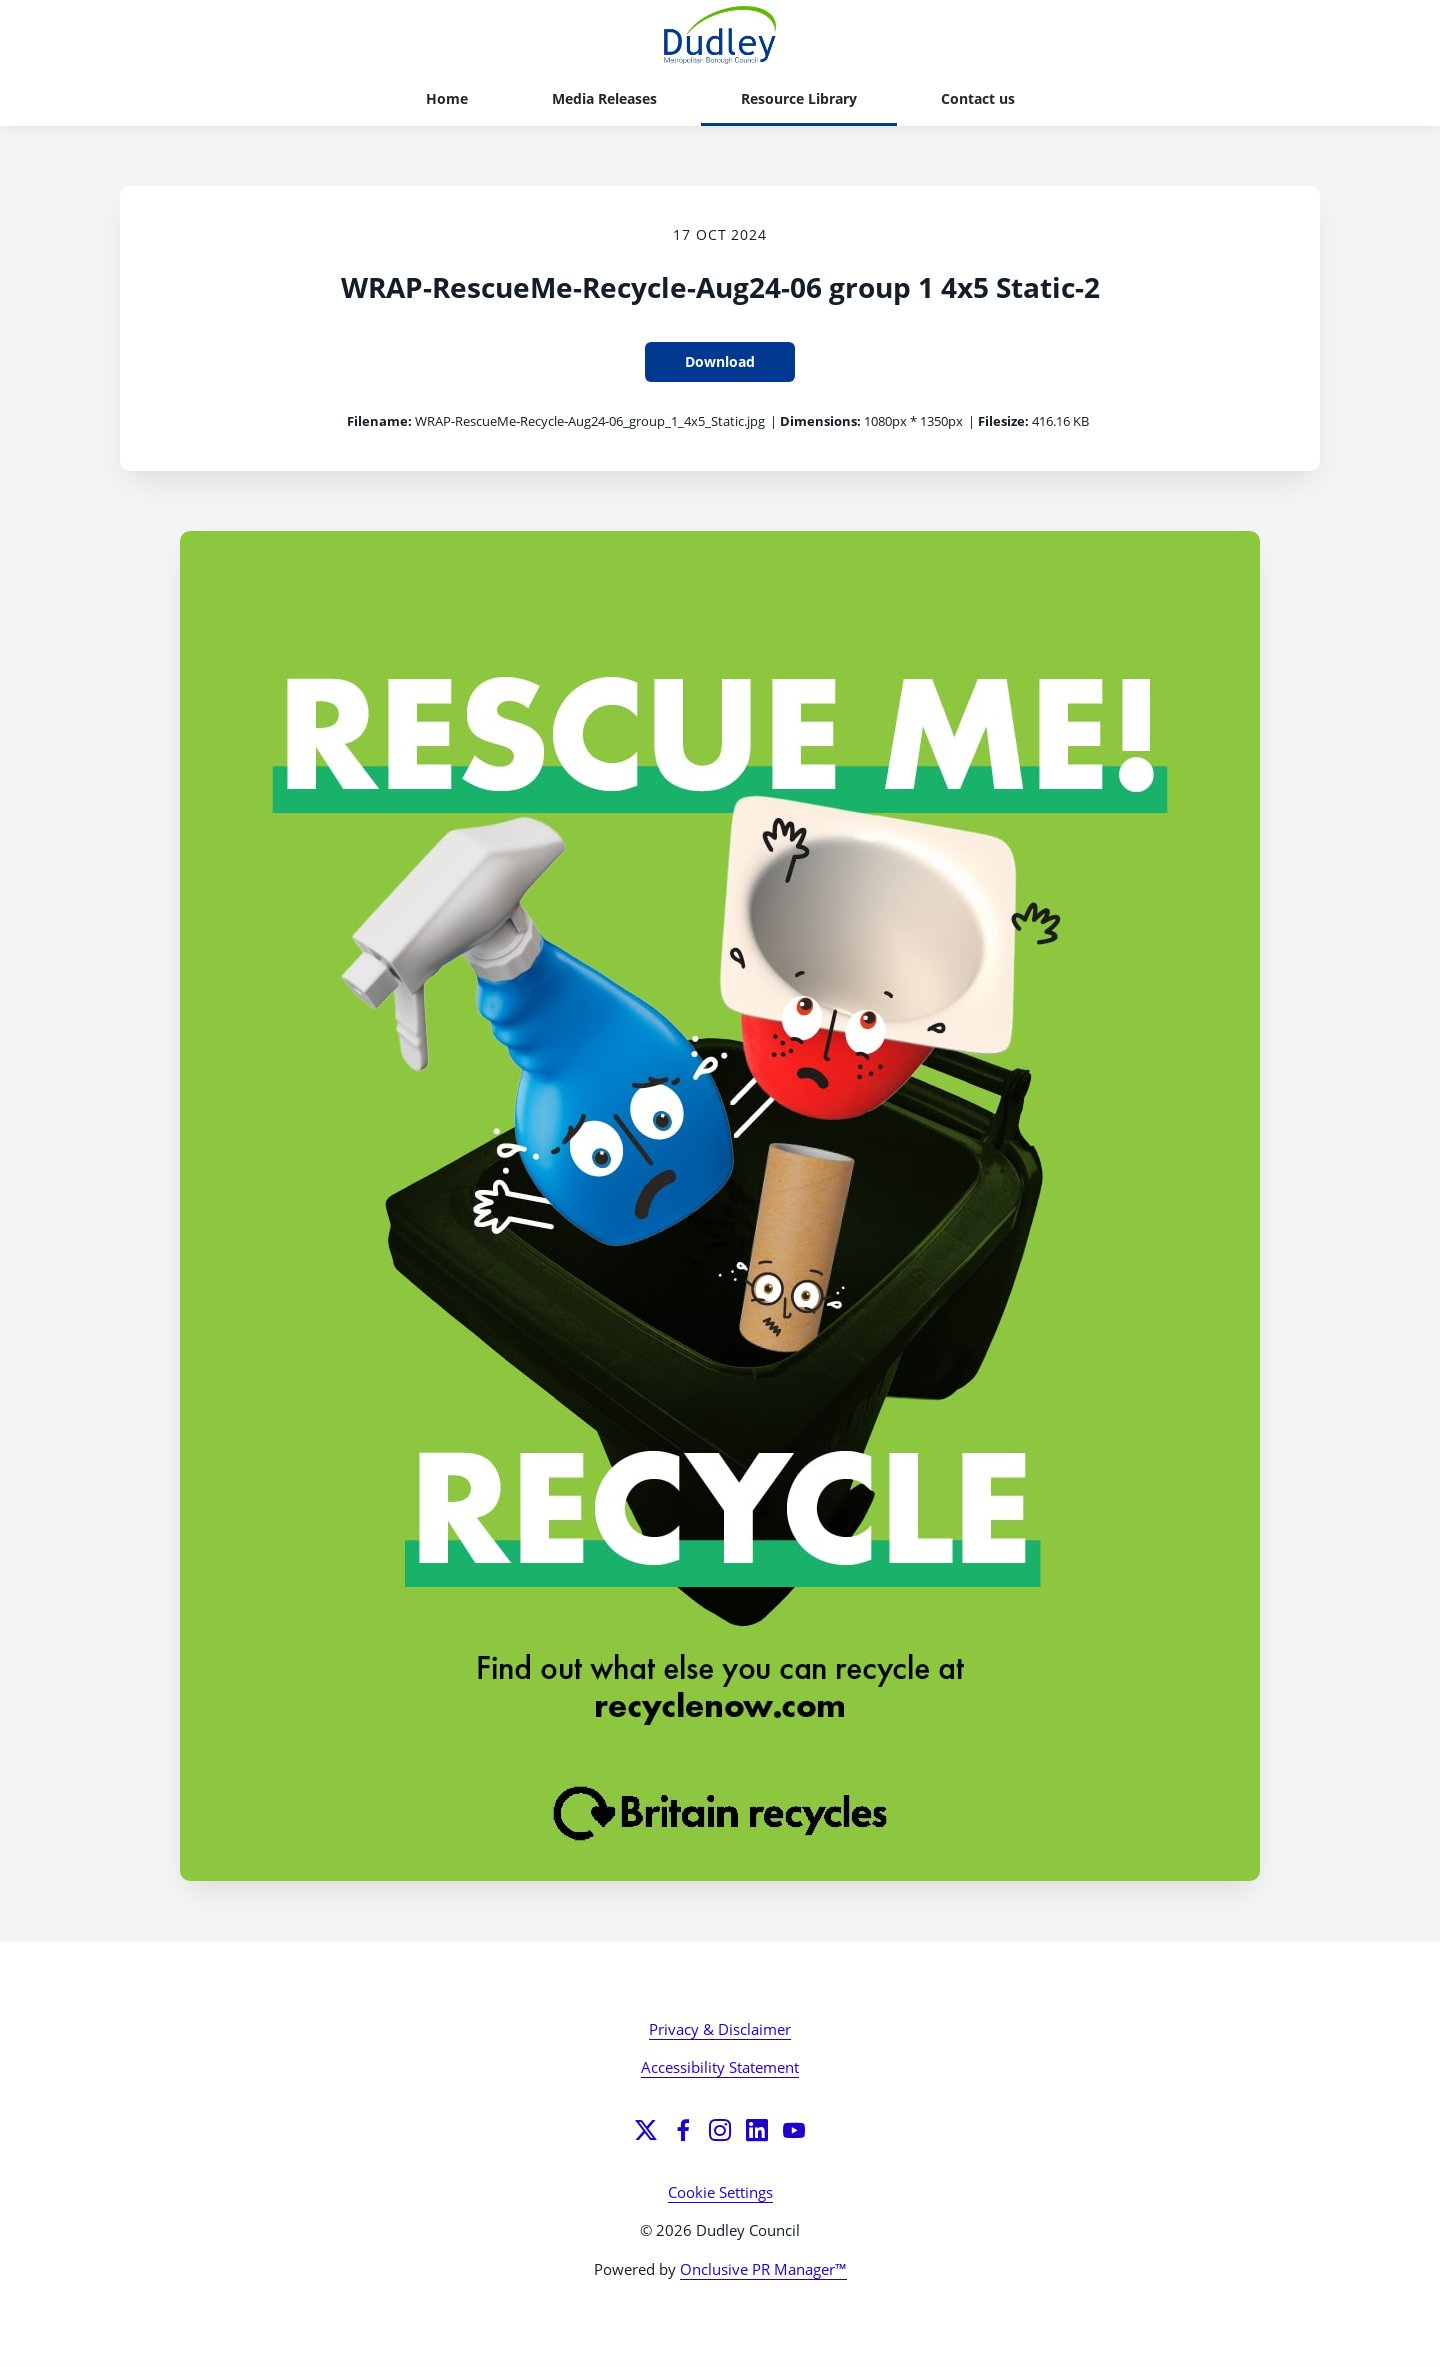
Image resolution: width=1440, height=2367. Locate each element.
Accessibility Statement (720, 2067)
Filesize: (1003, 421)
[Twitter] (646, 2130)
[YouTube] (794, 2130)
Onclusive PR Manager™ (763, 2269)
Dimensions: (820, 421)
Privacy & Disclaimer (720, 2029)
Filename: (379, 421)
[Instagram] (720, 2130)
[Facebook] (683, 2130)
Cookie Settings (720, 2192)
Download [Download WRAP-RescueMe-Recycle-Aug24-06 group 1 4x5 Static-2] (720, 361)
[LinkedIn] (757, 2130)
